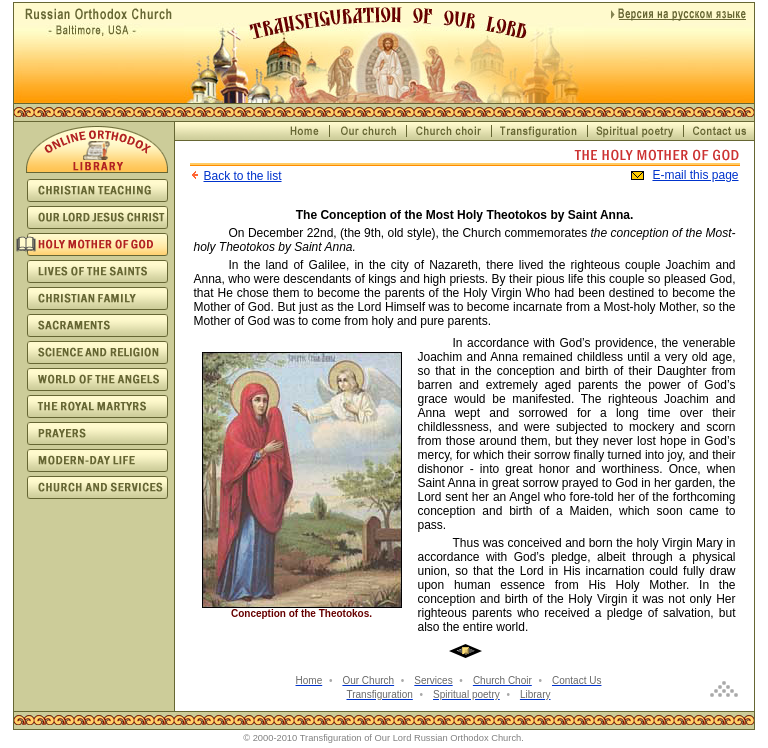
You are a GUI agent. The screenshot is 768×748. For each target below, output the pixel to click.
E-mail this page (695, 175)
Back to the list (243, 176)
